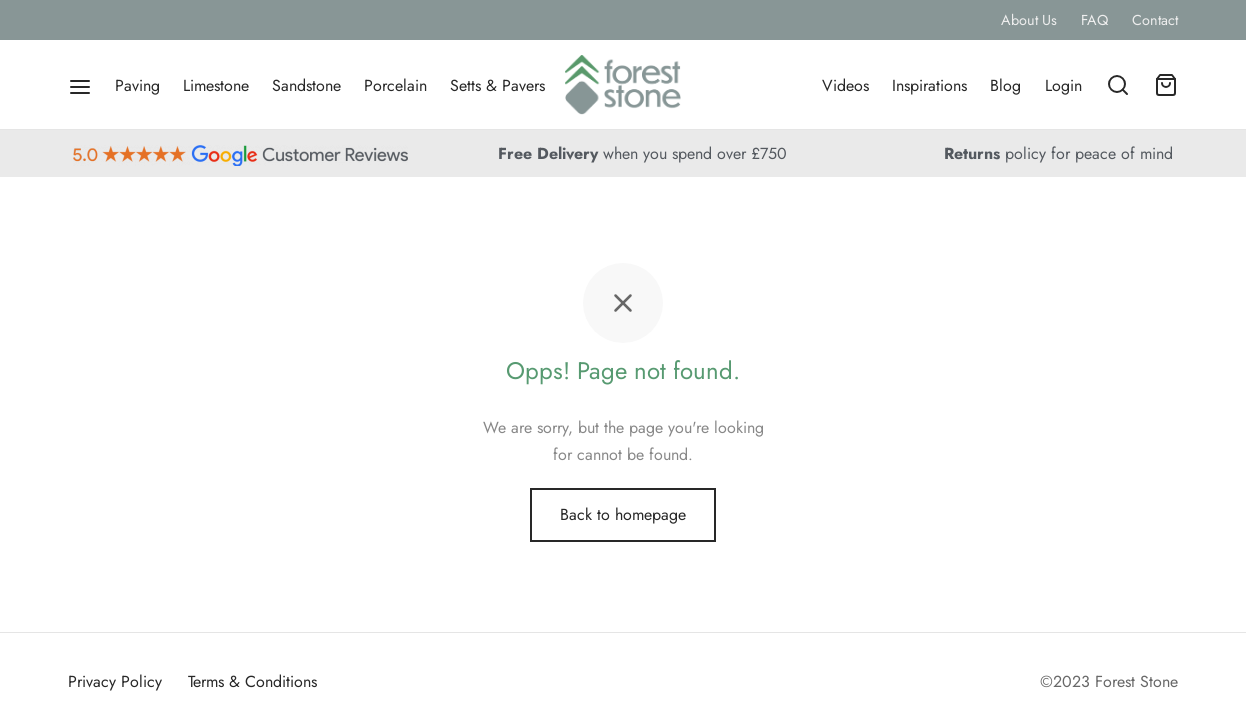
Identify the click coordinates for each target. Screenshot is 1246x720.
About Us (1029, 20)
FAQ (1094, 20)
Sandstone (306, 85)
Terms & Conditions (252, 681)
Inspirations (929, 85)
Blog (1005, 85)
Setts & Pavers (497, 85)
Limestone (216, 85)
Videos (845, 85)
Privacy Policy (115, 681)
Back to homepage (623, 514)
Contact (1155, 20)
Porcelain (395, 85)
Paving (137, 85)
